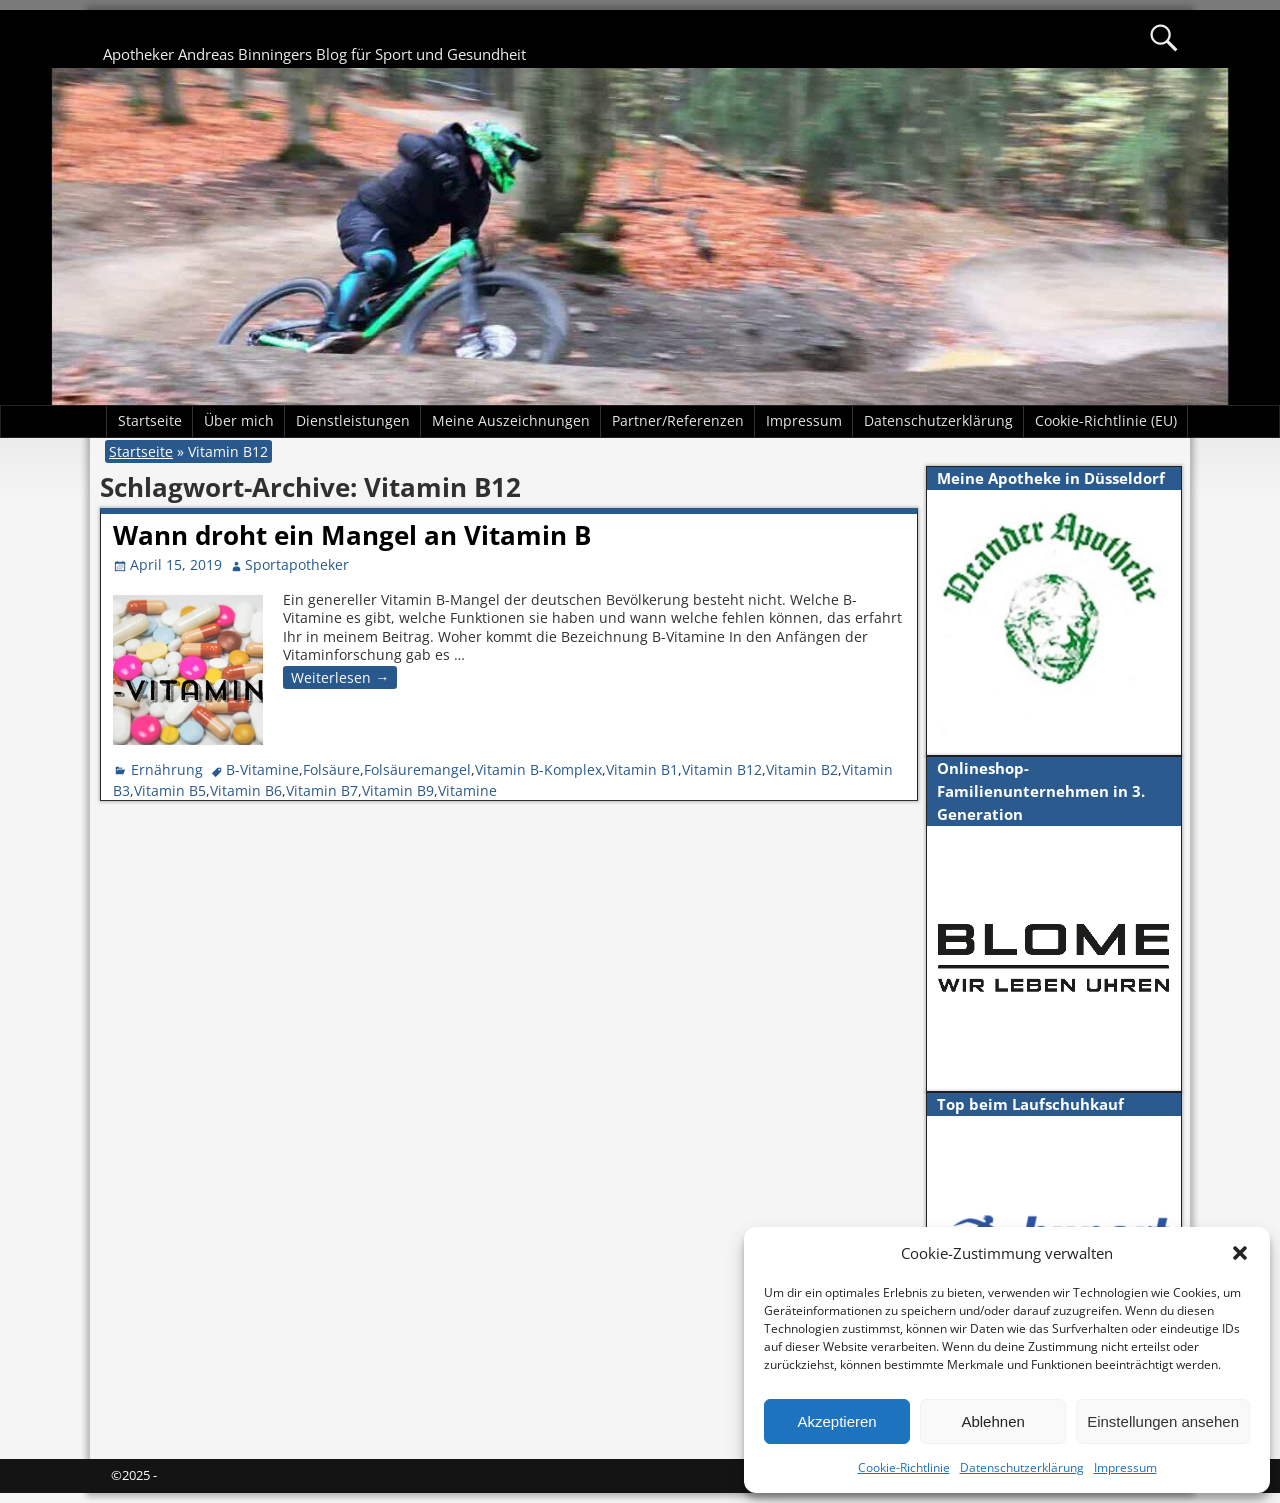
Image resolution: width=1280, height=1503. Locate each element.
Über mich (239, 420)
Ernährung (167, 769)
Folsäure (331, 769)
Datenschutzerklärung (1022, 1467)
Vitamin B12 (722, 769)
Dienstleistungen (353, 420)
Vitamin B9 (398, 790)
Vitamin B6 (246, 790)
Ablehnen (992, 1421)
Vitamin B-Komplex (538, 769)
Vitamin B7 (322, 790)
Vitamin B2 (802, 769)
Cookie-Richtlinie (904, 1467)
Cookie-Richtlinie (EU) (1106, 420)
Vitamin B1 (642, 769)
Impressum (1125, 1467)
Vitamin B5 (170, 790)
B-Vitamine (262, 769)
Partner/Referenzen (678, 420)
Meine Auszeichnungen (511, 420)
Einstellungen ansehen (1163, 1421)
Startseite (150, 420)
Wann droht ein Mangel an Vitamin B (352, 535)
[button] (1240, 1253)
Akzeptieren (836, 1421)
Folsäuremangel (417, 769)
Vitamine (467, 790)
